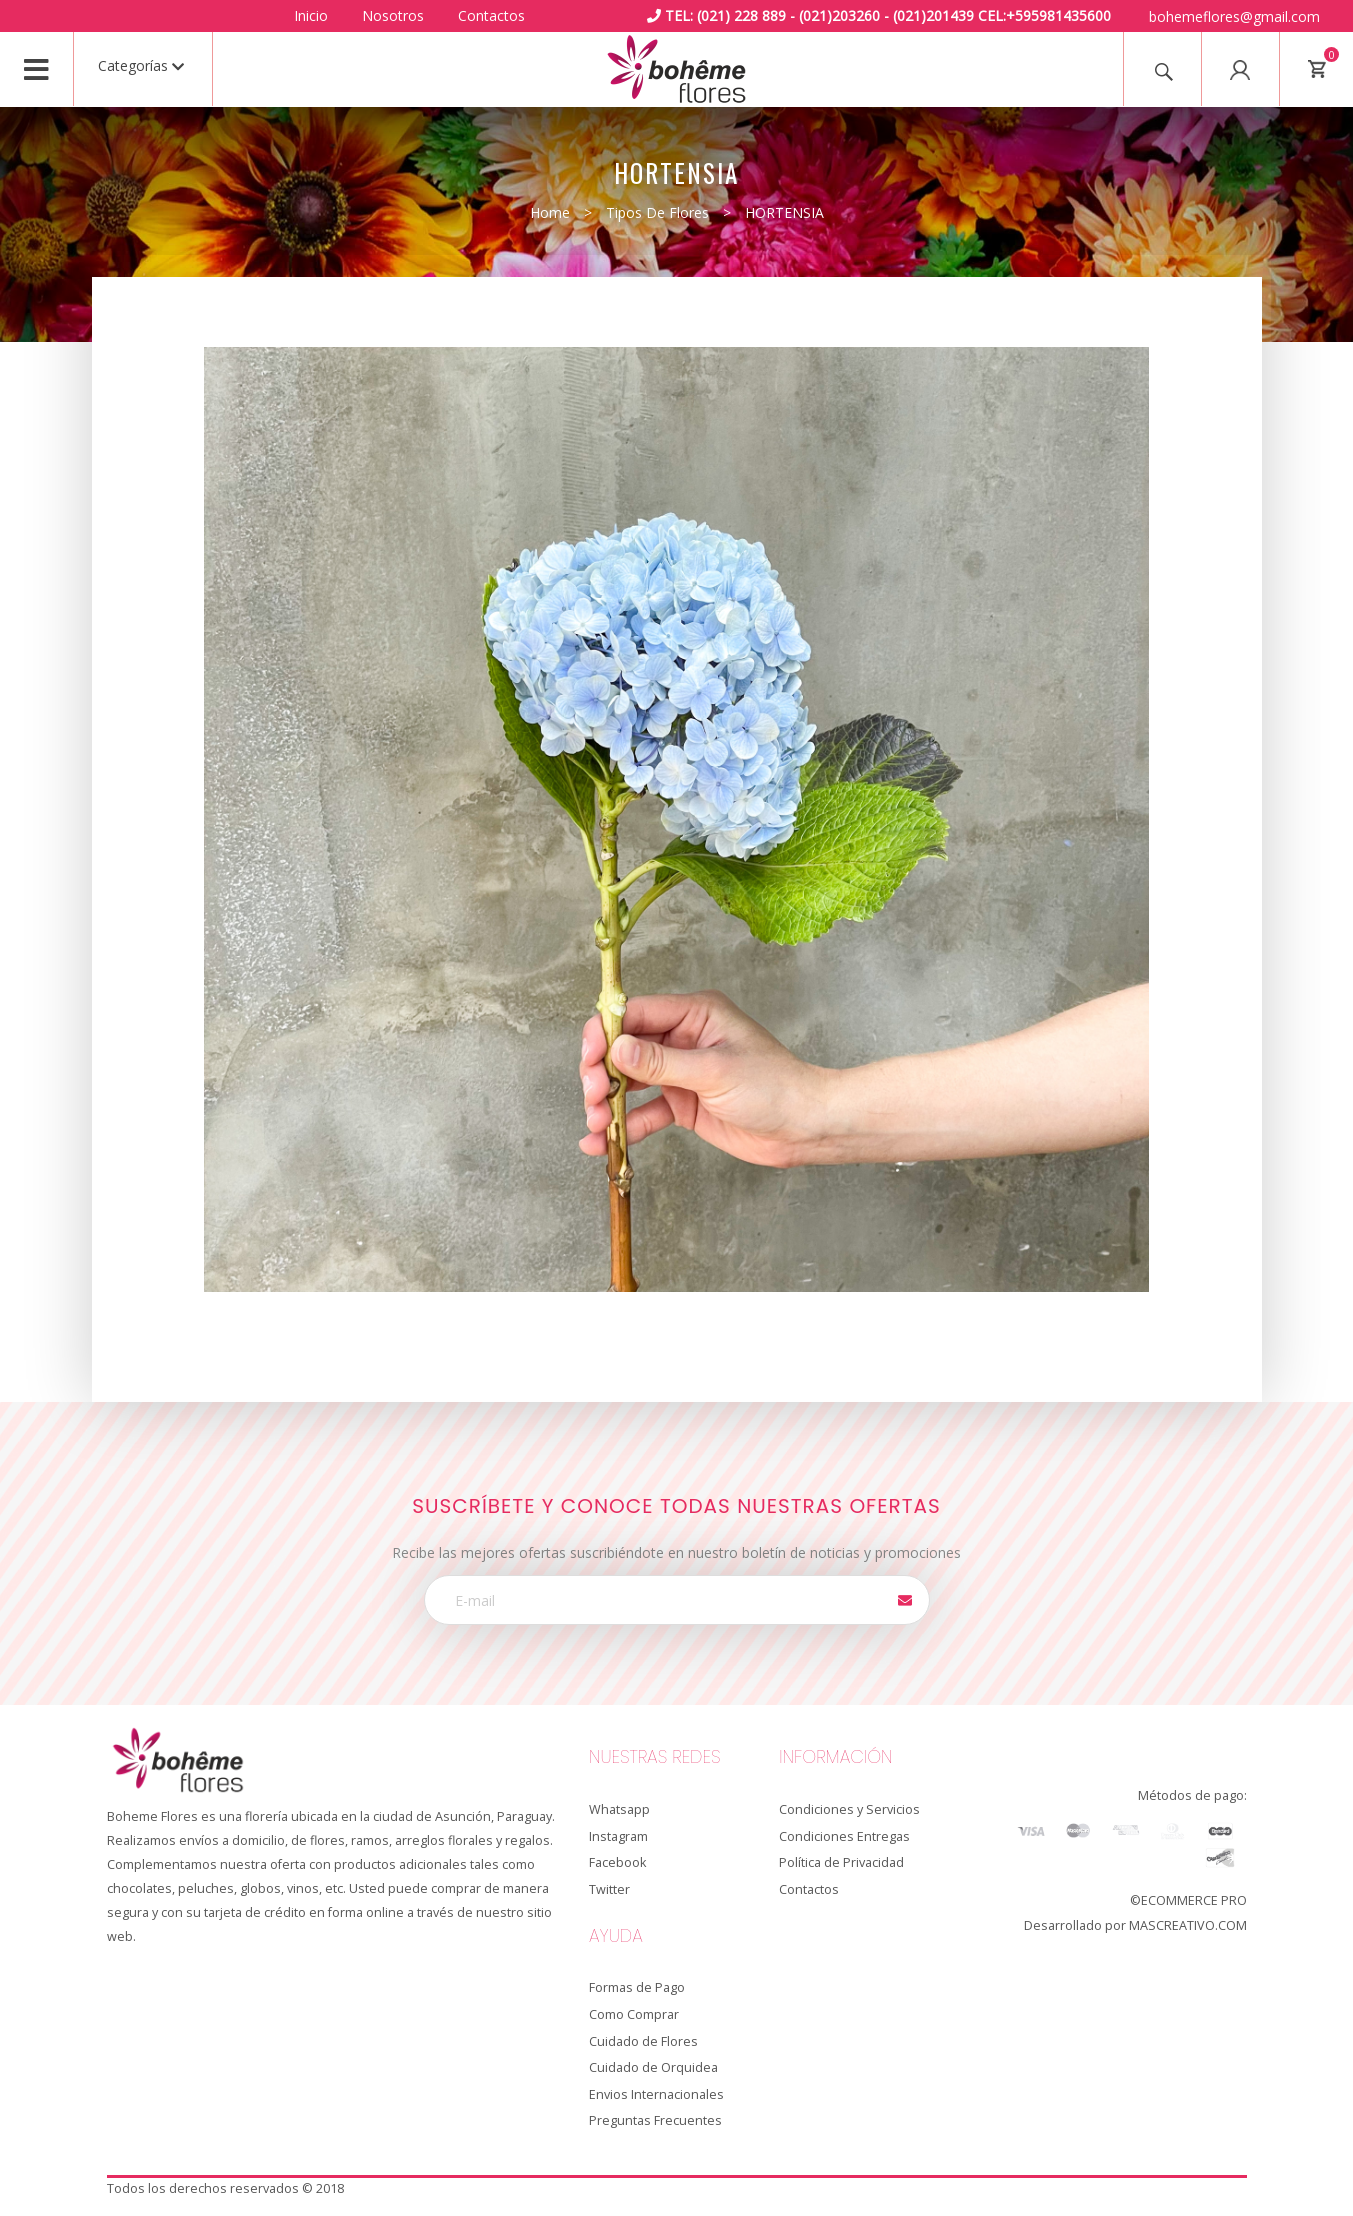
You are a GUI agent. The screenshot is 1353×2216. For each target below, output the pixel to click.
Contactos (491, 15)
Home (550, 212)
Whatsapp (619, 1809)
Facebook (617, 1862)
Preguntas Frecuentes (655, 2120)
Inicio (311, 15)
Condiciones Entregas (844, 1836)
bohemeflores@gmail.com (1234, 16)
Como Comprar (634, 2014)
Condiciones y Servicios (849, 1809)
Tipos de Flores (657, 212)
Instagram (618, 1836)
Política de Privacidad (841, 1862)
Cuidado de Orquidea (653, 2067)
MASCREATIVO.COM (1188, 1925)
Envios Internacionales (656, 2094)
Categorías (141, 65)
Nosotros (393, 15)
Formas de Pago (637, 1987)
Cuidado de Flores (643, 2041)
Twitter (609, 1889)
